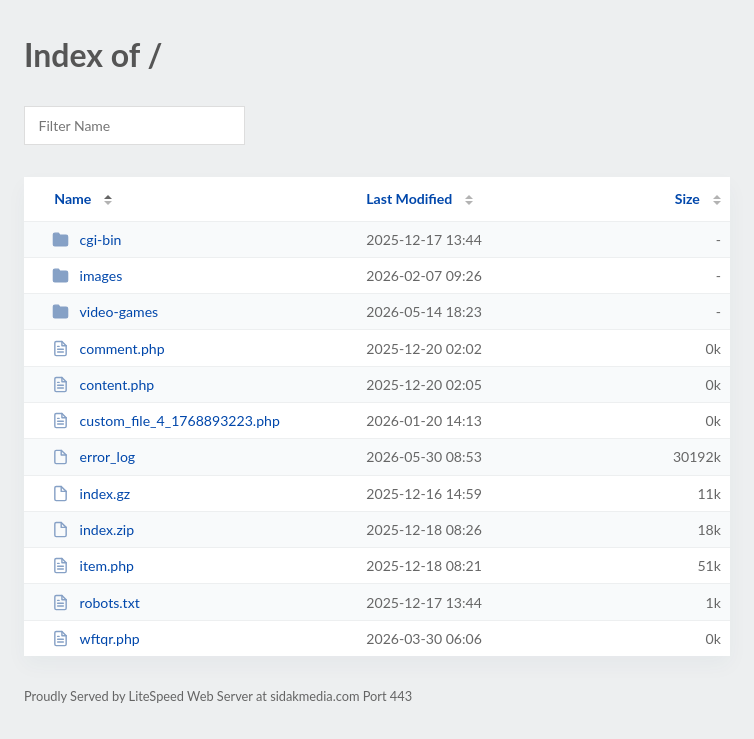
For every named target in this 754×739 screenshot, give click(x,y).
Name (72, 198)
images (87, 275)
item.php (93, 565)
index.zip (93, 529)
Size (687, 198)
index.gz (91, 493)
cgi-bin (86, 239)
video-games (105, 311)
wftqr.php (96, 638)
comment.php (108, 348)
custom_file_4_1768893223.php (166, 420)
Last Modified (409, 198)
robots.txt (96, 602)
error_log (93, 456)
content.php (103, 384)
